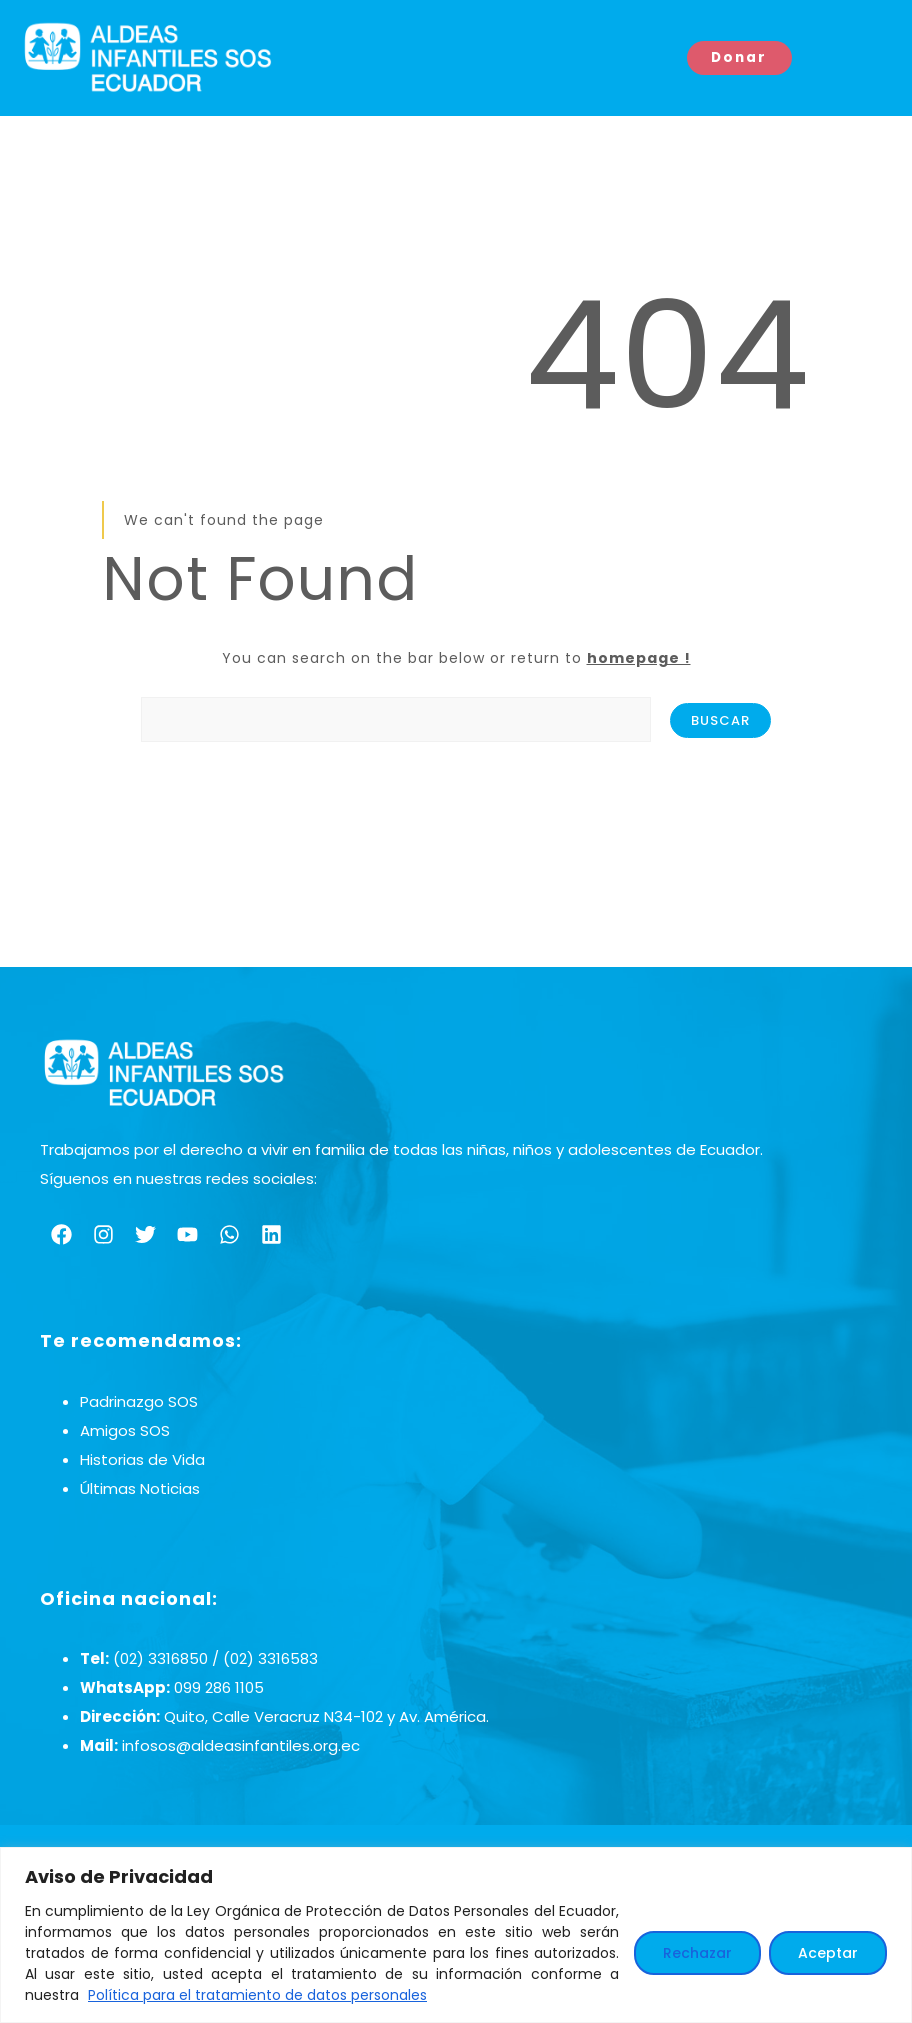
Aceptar (828, 1953)
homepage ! (639, 658)
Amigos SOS (125, 1430)
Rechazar (697, 1953)
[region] (456, 1935)
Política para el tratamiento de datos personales (257, 1995)
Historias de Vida (142, 1459)
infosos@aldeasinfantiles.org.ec (241, 1745)
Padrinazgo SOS (139, 1401)
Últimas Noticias (140, 1488)
